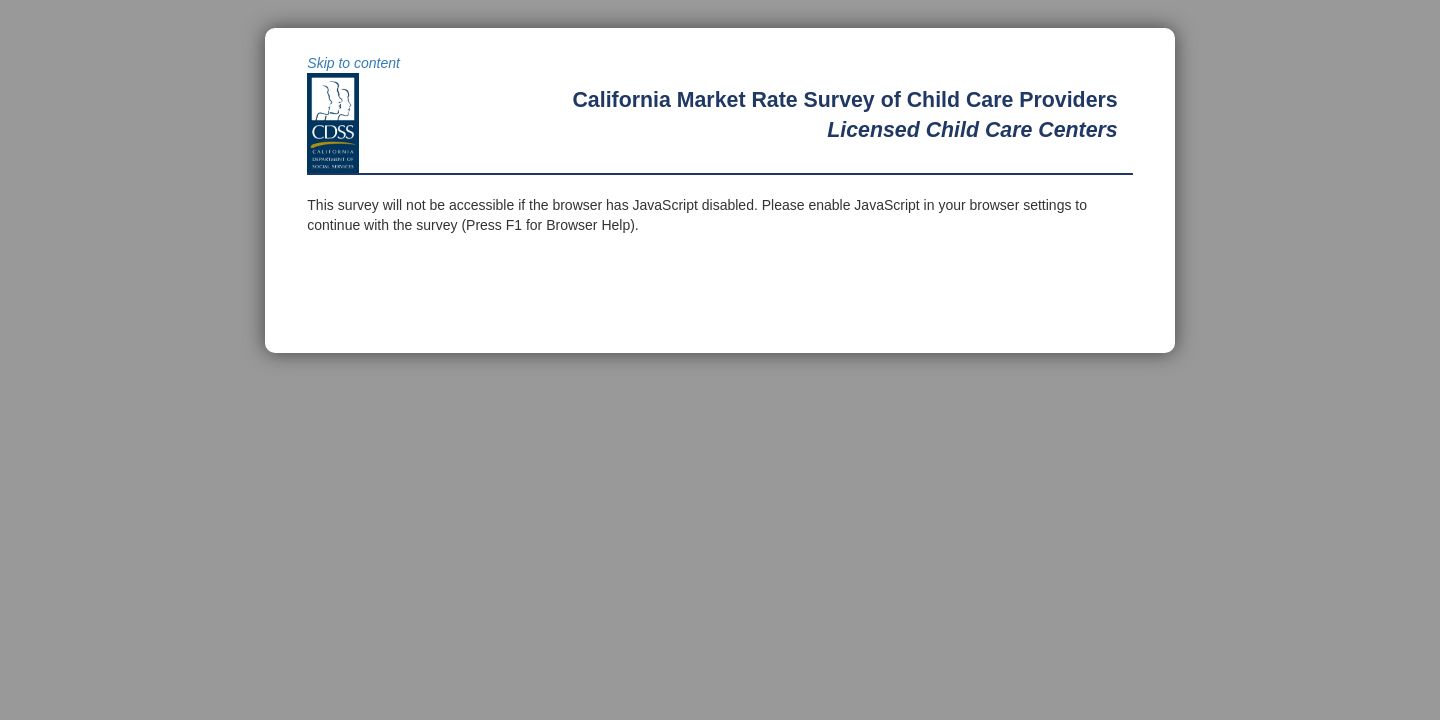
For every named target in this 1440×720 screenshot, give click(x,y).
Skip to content (353, 63)
